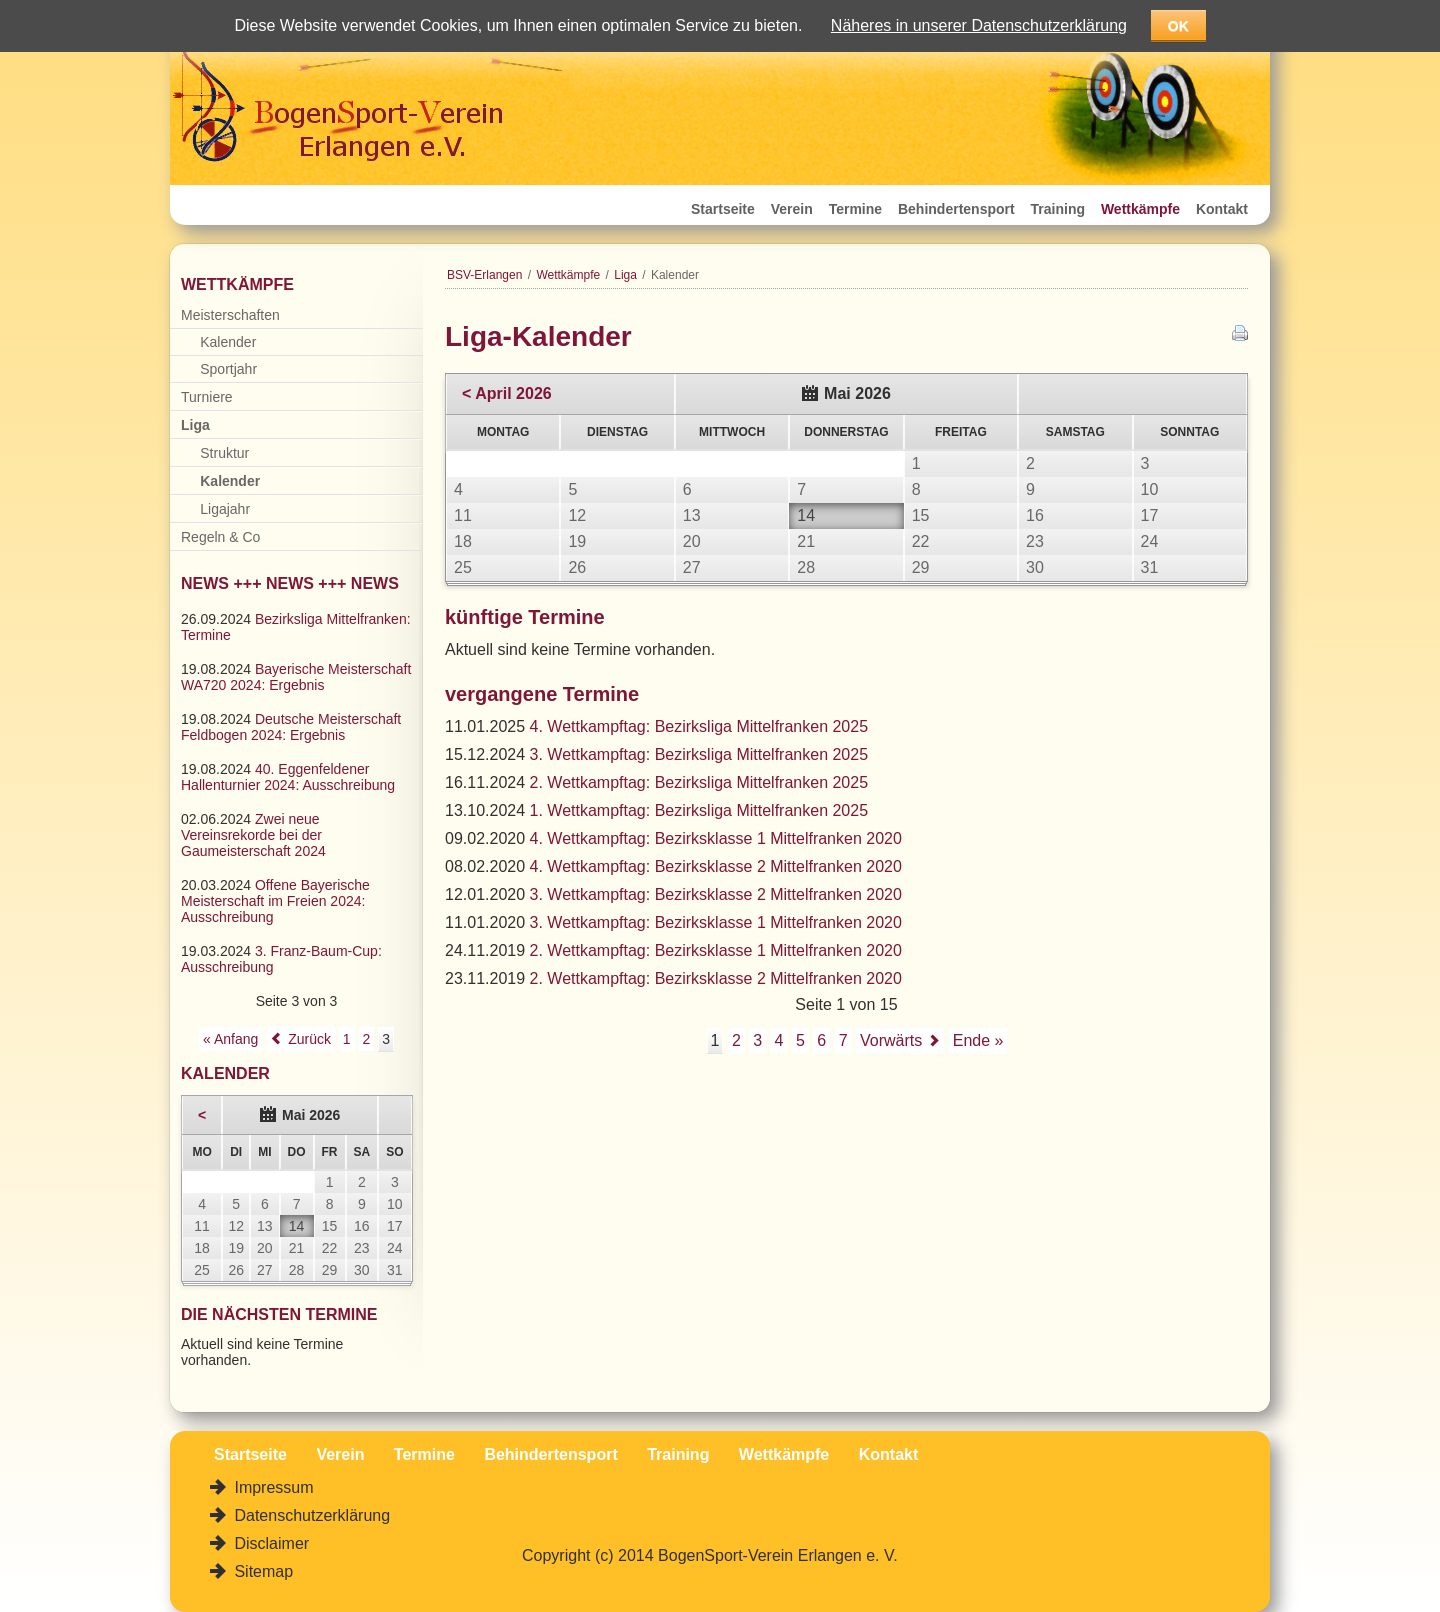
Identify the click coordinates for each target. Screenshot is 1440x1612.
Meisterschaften (230, 315)
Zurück (309, 1039)
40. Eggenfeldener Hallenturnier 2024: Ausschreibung (288, 777)
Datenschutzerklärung (310, 1515)
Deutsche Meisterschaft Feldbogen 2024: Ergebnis (291, 727)
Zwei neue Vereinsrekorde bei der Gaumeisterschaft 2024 (253, 835)
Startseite (723, 209)
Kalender (228, 342)
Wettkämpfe (1140, 209)
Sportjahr (228, 369)
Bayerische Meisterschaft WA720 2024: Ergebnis (296, 677)
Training (1058, 209)
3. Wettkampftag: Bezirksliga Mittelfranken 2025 (699, 754)
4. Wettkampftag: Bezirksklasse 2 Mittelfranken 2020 (716, 866)
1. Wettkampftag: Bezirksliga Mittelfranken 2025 (699, 810)
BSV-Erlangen (484, 275)
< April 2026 (507, 393)
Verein (792, 209)
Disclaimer (269, 1543)
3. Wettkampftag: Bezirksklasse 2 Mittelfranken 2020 (716, 894)
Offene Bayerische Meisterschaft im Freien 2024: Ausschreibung (275, 901)
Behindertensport (956, 209)
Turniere (207, 397)
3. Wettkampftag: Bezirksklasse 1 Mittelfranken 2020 (716, 922)
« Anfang (230, 1039)
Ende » (978, 1040)
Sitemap (261, 1571)
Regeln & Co (220, 537)
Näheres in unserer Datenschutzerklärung (979, 25)
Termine (855, 209)
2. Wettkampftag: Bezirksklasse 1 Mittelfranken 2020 (716, 950)
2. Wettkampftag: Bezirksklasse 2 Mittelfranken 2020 (716, 978)
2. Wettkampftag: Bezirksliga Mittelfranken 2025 (699, 782)
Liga (625, 275)
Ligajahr (225, 509)
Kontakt (1222, 209)
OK (1178, 26)
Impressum (272, 1487)
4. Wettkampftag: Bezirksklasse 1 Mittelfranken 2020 (716, 838)
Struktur (224, 453)
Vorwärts (891, 1040)
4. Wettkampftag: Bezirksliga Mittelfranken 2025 (699, 726)
